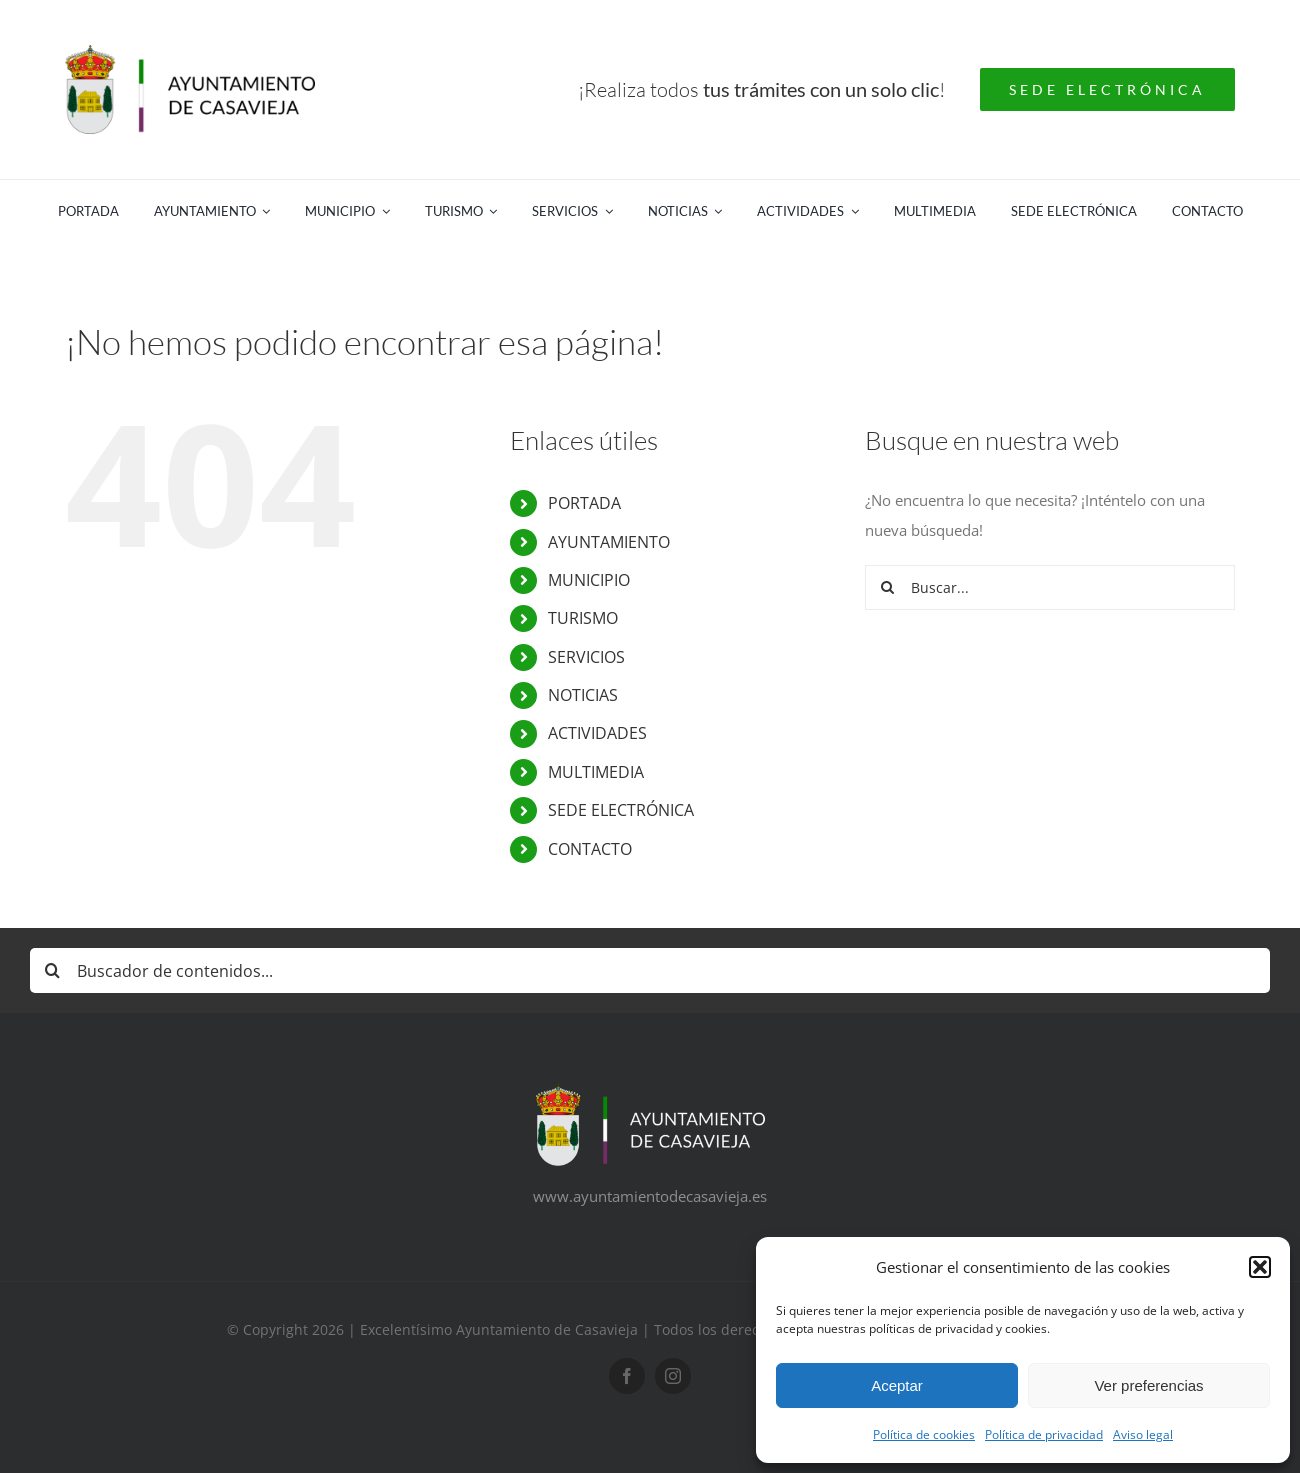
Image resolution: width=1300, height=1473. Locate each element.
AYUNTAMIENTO (609, 542)
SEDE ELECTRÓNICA (621, 810)
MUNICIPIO (589, 580)
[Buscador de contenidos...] (650, 970)
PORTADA (584, 503)
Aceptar (897, 1385)
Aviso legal (1143, 1434)
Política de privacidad (1044, 1434)
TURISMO (583, 618)
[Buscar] (887, 587)
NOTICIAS (583, 695)
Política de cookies (924, 1434)
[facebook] (627, 1376)
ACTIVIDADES (597, 733)
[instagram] (673, 1376)
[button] (1260, 1267)
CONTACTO (590, 849)
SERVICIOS (586, 657)
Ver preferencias (1148, 1385)
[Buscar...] (1050, 587)
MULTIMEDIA (596, 772)
